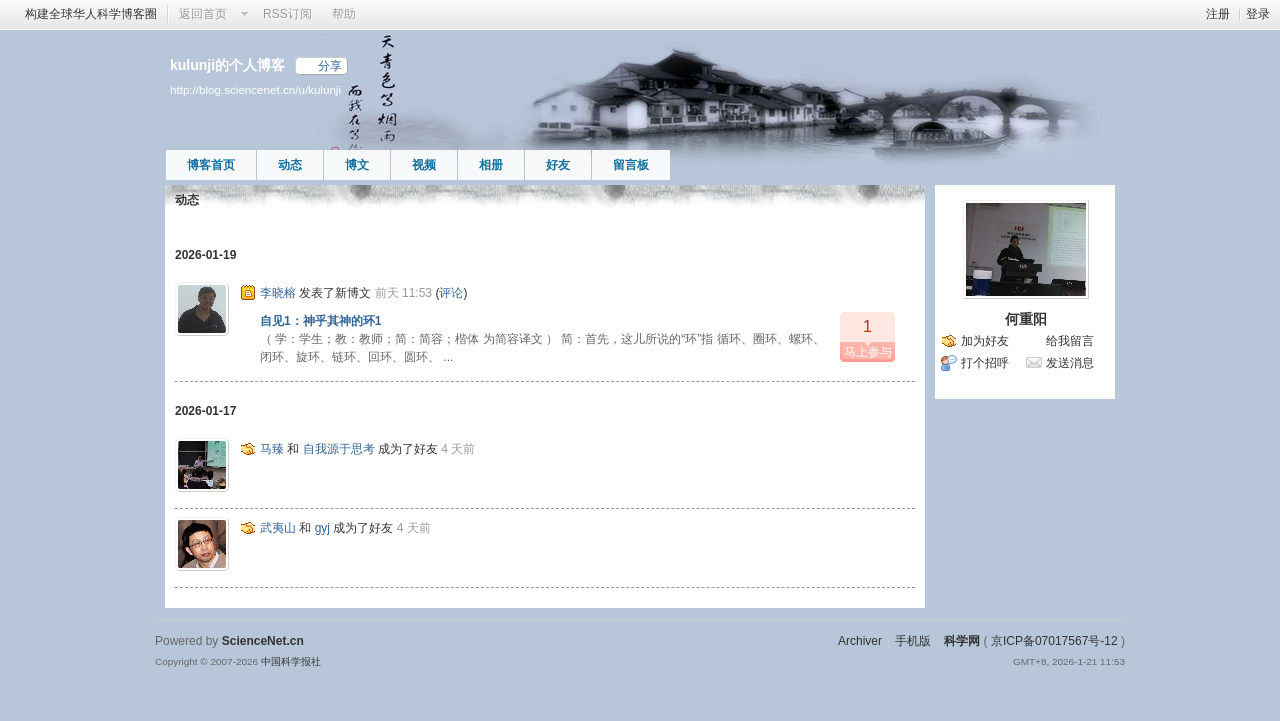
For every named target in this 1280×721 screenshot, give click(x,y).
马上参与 (867, 335)
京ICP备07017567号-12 (1054, 641)
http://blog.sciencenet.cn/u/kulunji (255, 89)
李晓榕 (278, 293)
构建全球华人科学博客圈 (91, 14)
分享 (330, 66)
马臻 (272, 449)
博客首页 (211, 165)
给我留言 (1070, 341)
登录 (1258, 14)
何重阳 (1026, 319)
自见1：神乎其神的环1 (320, 321)
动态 (290, 165)
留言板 (631, 165)
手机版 (913, 641)
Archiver (860, 641)
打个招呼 (985, 363)
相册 (491, 165)
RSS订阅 (287, 14)
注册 (1218, 14)
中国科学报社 (291, 661)
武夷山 (278, 528)
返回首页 (203, 14)
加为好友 (985, 341)
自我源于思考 (339, 449)
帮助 (344, 14)
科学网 (962, 641)
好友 (558, 165)
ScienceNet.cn (263, 641)
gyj (322, 528)
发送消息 (1070, 363)
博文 (357, 165)
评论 (451, 293)
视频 (424, 165)
